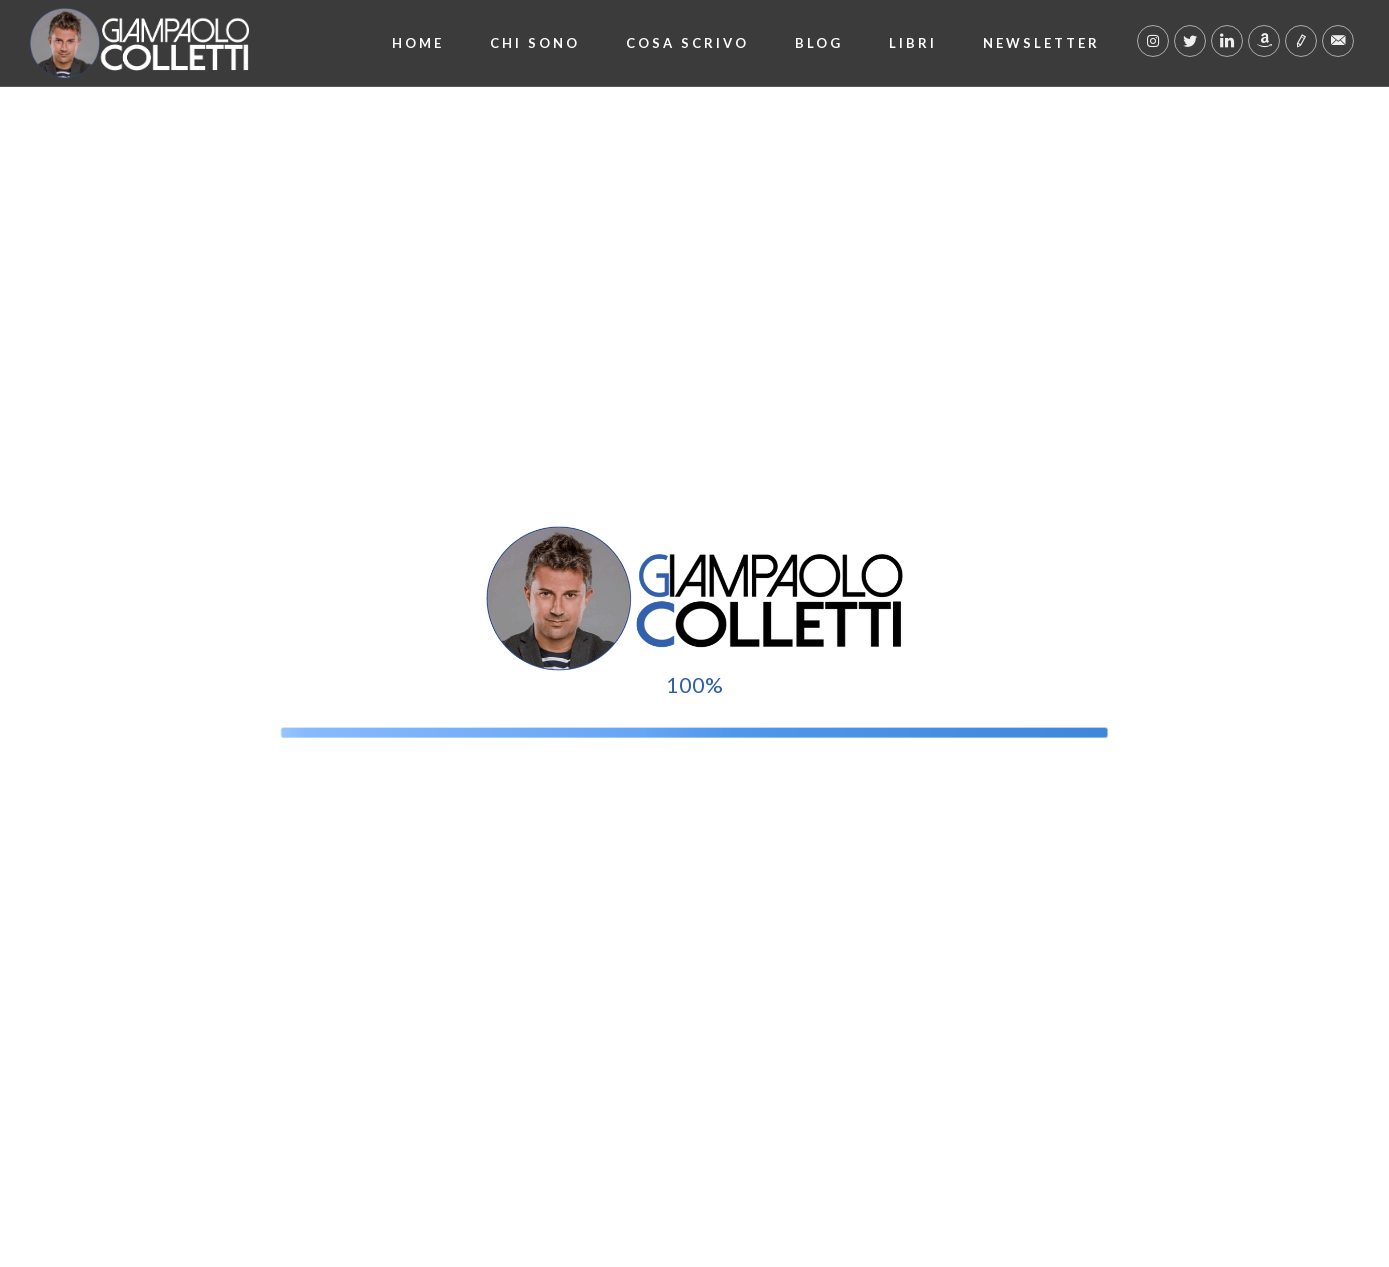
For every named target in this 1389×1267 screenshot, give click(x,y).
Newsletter (1041, 43)
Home (418, 43)
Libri (913, 43)
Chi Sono (535, 43)
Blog (819, 43)
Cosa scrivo (687, 43)
